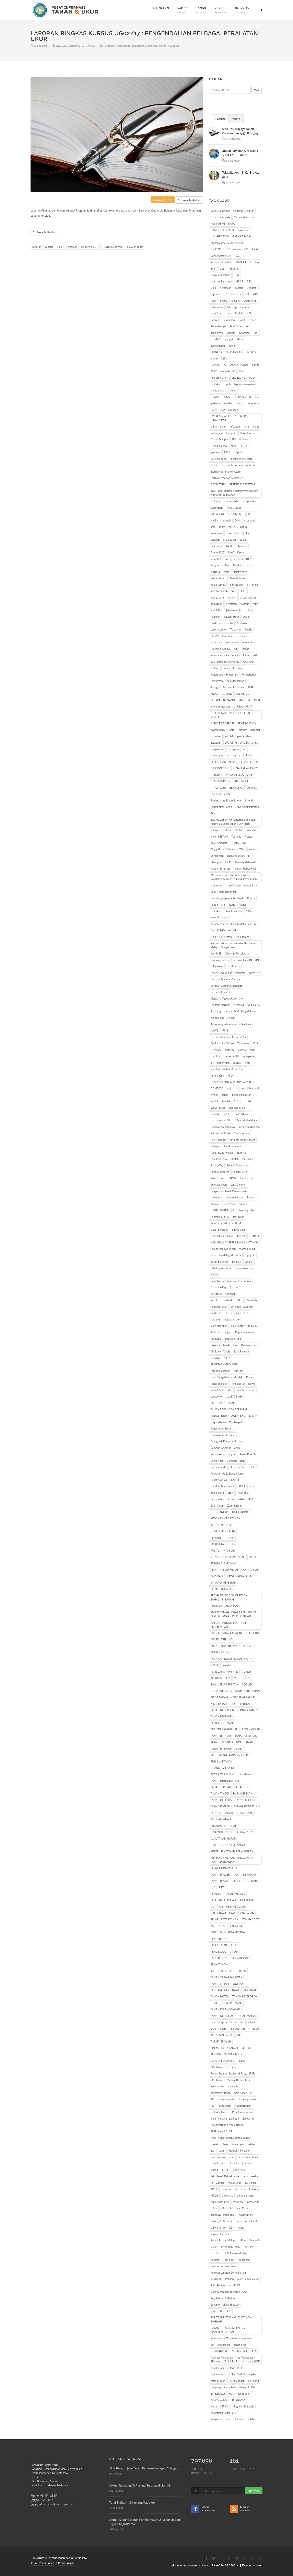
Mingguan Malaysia (243, 2406)
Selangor (216, 1146)
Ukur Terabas (242, 936)
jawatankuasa (218, 390)
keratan (237, 755)
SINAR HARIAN (240, 2028)
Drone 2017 (218, 552)
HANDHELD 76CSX (222, 230)
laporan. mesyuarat (245, 384)
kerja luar (232, 1088)
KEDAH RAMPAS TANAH (226, 1518)
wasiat (214, 2144)
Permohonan (249, 674)
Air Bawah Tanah (220, 1351)
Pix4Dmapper (218, 1139)
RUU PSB (250, 2182)
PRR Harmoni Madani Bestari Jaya (230, 2080)
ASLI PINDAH (247, 1900)
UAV (231, 552)
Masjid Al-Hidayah (247, 1120)
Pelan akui (243, 1492)
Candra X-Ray (218, 1287)
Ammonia (216, 1338)
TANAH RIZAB (219, 1881)
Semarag (239, 1004)
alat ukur (236, 294)
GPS (249, 281)
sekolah (229, 736)
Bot (222, 268)
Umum (163, 45)
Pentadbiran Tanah (221, 806)
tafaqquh (235, 426)
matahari (228, 403)
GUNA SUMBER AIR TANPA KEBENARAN (235, 1690)
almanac (233, 409)
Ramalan (215, 616)
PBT (221, 1887)
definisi (225, 1101)
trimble (227, 520)
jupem (214, 358)
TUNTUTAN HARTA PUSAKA (228, 1932)
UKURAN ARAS (243, 706)
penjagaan (216, 603)
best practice (249, 501)
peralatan (231, 603)
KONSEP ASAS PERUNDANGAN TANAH (234, 1242)
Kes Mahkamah (235, 680)
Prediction (216, 623)
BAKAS (239, 830)
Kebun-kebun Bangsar (223, 1454)
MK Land (253, 2380)
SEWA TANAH (219, 1964)
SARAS (215, 636)
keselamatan (218, 345)
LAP (252, 2092)
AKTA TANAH (251, 1569)
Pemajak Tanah (233, 1338)
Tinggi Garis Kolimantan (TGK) (228, 849)
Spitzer (234, 1287)
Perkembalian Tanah (222, 1236)
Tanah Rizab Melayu (222, 1152)
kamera (244, 307)
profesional (234, 885)
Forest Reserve (219, 1159)
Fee (235, 1345)
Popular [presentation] (220, 118)
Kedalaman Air (243, 313)
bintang (215, 668)
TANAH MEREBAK (246, 1735)
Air (248, 326)
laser (251, 1486)
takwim (252, 1325)
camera (242, 1050)
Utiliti (253, 1467)
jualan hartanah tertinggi (225, 2118)
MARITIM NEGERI (249, 700)
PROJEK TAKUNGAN (223, 1544)
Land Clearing (238, 1184)
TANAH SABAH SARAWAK (226, 1977)
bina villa (233, 2163)
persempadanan (220, 755)
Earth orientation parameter (227, 477)
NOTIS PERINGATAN (223, 1531)
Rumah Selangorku (221, 1390)
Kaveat (241, 1236)
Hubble (215, 1274)
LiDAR (241, 1486)
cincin (240, 403)
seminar (242, 636)
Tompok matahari (221, 1370)
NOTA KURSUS (219, 2351)
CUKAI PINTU (245, 1812)
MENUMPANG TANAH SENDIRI (230, 1755)
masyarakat (248, 642)
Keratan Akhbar (219, 2400)
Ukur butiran (237, 578)
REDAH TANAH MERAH (225, 1569)
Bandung (216, 1011)
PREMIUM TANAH (222, 1761)
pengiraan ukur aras (242, 1306)
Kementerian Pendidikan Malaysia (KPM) (234, 924)
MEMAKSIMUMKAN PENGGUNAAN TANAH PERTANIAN (232, 1859)
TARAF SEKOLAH (221, 2041)
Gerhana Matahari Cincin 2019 (228, 1037)
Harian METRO (219, 2406)
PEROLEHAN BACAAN (224, 762)
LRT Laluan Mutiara (236, 2253)
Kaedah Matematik (246, 862)
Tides (214, 465)
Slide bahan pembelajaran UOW (229, 2291)
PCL (247, 294)
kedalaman (217, 332)
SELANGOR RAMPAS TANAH (228, 1557)
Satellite (230, 1050)
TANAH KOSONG (245, 1800)
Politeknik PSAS (220, 1216)
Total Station (234, 507)
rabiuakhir (216, 546)
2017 (214, 371)
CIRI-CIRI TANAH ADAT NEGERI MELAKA (235, 1633)
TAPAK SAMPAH (220, 1806)
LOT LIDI (247, 1684)
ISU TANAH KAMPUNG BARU (228, 1970)
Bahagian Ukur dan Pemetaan (228, 687)
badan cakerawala (233, 668)
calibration (217, 507)
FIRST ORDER (249, 762)
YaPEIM (248, 2247)
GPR (255, 294)
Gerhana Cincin (219, 992)
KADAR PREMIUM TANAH (226, 1748)
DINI (237, 520)
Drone (241, 552)
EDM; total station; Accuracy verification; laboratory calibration (234, 492)
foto (233, 591)
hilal (247, 533)
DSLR (243, 591)
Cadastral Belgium (243, 210)
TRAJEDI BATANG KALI (224, 1729)
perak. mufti (231, 1056)
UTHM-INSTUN (220, 1210)
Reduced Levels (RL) (238, 855)
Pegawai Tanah (219, 1415)
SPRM (252, 1557)
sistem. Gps (217, 1075)
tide (241, 371)
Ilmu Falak (228, 636)
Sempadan (229, 320)
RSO (230, 1075)
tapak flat (226, 2189)
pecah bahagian (219, 1261)
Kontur (251, 898)
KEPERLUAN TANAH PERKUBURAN (232, 1851)
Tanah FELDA (240, 1171)
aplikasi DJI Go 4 (220, 1133)
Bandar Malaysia (250, 2240)
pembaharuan (245, 2195)
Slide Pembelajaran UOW (225, 2285)
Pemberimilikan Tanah (223, 1248)
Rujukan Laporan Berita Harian (228, 2272)
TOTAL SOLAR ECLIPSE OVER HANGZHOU (228, 418)
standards (232, 501)
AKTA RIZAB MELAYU (224, 1774)
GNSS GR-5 (217, 249)
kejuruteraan (236, 584)
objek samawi (232, 1319)
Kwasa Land (234, 2182)
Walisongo (217, 433)
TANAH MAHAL (246, 2015)
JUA (213, 1887)
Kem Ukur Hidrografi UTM (226, 1223)
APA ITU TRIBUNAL (222, 1639)
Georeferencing (249, 433)
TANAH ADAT (250, 1919)
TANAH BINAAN (243, 1793)
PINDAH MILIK (219, 1652)
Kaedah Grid (218, 904)
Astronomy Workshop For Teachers (231, 1024)
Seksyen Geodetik (221, 830)
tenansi (249, 1261)
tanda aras (217, 1313)
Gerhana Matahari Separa (225, 979)
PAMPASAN (247, 1913)
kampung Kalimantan (223, 2387)
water (232, 729)
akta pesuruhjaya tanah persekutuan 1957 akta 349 (143, 2468)
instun (243, 526)
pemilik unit (217, 1492)
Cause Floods (218, 1467)
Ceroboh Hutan (236, 1460)
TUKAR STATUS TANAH (245, 1881)
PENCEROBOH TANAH (224, 1951)
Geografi (231, 433)
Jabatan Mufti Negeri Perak (240, 1011)
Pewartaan (217, 680)
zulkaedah (241, 546)
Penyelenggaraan (220, 275)
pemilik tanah (218, 2368)
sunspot (238, 1370)
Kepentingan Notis (246, 1332)
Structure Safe (238, 1467)
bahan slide (240, 2344)
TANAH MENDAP (240, 1703)
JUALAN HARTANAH (223, 2060)
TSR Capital (217, 2182)
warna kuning (247, 1248)
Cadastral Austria (220, 217)
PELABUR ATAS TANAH (224, 1919)
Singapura (233, 749)
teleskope (216, 1050)
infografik (216, 2279)
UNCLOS (216, 1056)
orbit (230, 1492)
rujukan (231, 597)
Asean (231, 1017)
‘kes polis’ (229, 2259)
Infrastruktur (218, 2393)
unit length (217, 501)
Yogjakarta (254, 1004)
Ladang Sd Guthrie (221, 2221)
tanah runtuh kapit (246, 2221)
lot (212, 1062)
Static (231, 904)
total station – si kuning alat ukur (132, 2502)
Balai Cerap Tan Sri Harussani (227, 2022)
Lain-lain (174, 45)
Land (255, 249)
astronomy (231, 642)
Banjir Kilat (217, 1460)
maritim (230, 332)
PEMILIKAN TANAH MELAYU (228, 1893)
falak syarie (240, 571)
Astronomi (250, 300)
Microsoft (226, 2208)
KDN (242, 2060)
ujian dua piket (219, 1325)
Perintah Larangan (221, 1332)
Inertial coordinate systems (226, 471)
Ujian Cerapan (219, 446)
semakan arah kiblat (222, 1120)
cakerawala (217, 307)
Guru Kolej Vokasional (223, 930)
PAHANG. (251, 787)
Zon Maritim (234, 1505)
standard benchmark (222, 1486)
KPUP (234, 446)
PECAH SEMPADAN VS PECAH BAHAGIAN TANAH (229, 1597)
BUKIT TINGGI (239, 781)
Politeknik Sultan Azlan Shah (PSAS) (231, 911)
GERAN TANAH (242, 1958)
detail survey (218, 584)
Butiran (215, 320)
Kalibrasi (244, 439)
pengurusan (217, 885)
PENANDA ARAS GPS (245, 768)
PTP (235, 1101)
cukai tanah (233, 966)
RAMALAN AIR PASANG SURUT (229, 364)
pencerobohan (219, 2374)
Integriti (249, 800)
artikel (251, 2022)
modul (214, 1101)
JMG (255, 742)
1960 (237, 255)
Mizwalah (251, 1300)
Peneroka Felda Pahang (224, 1435)
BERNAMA (238, 2400)
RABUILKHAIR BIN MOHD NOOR (73, 45)
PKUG (214, 693)
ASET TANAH (218, 1926)
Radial (242, 904)
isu (244, 749)
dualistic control (220, 1114)
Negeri (252, 320)
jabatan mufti (234, 610)
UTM (225, 1030)
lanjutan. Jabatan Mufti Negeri (228, 1069)
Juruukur (216, 1319)
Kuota (240, 2227)
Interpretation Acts (221, 262)
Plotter (248, 836)
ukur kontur (237, 1325)
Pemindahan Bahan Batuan (226, 800)
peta (213, 1255)
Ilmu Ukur (238, 1216)
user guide (250, 520)
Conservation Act (221, 255)
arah (213, 526)
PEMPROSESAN (247, 723)
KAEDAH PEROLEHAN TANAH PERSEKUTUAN (229, 1624)
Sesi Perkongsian (220, 2344)
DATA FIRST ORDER (237, 742)
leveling (215, 520)
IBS (212, 2099)
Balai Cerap (217, 1505)
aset (213, 2150)
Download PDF (162, 200)
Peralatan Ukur (134, 246)
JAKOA (232, 1178)
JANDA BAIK (218, 787)
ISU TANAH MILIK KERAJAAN (228, 1906)
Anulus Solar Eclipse (222, 1043)
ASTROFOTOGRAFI (222, 723)
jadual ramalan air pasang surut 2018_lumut (139, 2485)
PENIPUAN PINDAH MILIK (226, 2054)
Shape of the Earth (242, 458)
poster (223, 2028)
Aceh (213, 813)
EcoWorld (248, 2118)
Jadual (249, 610)
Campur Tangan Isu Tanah (225, 1447)
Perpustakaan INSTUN (246, 960)
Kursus (49, 246)
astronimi (252, 584)
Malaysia (242, 623)
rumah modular (227, 2099)
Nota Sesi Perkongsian (244, 2374)
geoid (231, 345)
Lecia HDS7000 (220, 236)
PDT (213, 2105)
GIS (246, 249)
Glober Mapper (219, 439)
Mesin (240, 339)
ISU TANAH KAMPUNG (224, 1525)
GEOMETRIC (218, 484)
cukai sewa (217, 966)
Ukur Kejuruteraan (221, 936)
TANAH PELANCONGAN (225, 2009)
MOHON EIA (241, 1678)
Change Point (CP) (221, 862)
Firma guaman (247, 2099)
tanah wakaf (218, 1499)
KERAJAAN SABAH (222, 2035)
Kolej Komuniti (219, 842)
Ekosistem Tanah (220, 1345)
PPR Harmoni (218, 2067)
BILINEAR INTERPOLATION (227, 352)
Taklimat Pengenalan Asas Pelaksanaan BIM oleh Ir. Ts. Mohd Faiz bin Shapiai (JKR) (235, 2359)
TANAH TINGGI (220, 1793)
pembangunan (236, 1107)
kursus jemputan (241, 1094)
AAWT (214, 1030)
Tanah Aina (238, 2169)
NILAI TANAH (219, 1703)
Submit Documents (238, 1165)
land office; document (242, 1139)
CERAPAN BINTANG (223, 700)
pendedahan (244, 736)
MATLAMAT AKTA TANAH (226, 1605)
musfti (232, 526)
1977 (227, 452)
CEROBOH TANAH (222, 1812)
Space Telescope (244, 1268)
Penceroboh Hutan (221, 1428)
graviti (246, 648)
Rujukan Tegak (219, 1306)
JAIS (231, 2393)
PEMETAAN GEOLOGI (224, 1364)
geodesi (251, 352)
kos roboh (243, 2393)
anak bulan (229, 539)
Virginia (238, 452)
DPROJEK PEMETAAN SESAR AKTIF (232, 774)
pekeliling (244, 2259)
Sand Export (218, 1178)
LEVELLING (238, 377)
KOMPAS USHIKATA (223, 223)
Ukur (59, 246)
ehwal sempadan (220, 706)
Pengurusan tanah (221, 2419)
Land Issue (246, 1178)
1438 (229, 546)
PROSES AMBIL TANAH (224, 1945)
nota (246, 426)
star (222, 409)
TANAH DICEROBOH (245, 1996)
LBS (231, 2227)
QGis (213, 2028)
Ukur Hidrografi (219, 1229)
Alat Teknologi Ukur (244, 1210)
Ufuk (251, 1499)
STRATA (215, 1358)
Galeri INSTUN (219, 836)
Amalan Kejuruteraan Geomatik (229, 1204)
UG (225, 294)
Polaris (248, 629)
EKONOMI (236, 1926)
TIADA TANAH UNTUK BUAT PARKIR (233, 1697)
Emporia (254, 2189)
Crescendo (253, 2201)
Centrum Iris (246, 2214)
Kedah (235, 1159)
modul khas (250, 885)
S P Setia (240, 2189)
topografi (250, 1255)
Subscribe (254, 2482)
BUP (251, 687)
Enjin (213, 268)
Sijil (234, 439)
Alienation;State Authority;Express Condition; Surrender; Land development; (234, 877)
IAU (255, 655)
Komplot (215, 2259)
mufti (256, 603)
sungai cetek (218, 2163)
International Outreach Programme (231, 2338)
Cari (256, 90)
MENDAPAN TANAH (223, 1402)
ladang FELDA (246, 2387)
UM (236, 648)
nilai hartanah (243, 2105)
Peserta (226, 1665)
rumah (233, 2067)
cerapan (215, 539)
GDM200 (216, 339)
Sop (256, 262)
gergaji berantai (250, 1088)
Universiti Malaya (221, 648)
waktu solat (217, 1017)
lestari (214, 2247)
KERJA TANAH (245, 1832)
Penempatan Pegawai (243, 1383)
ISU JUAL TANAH (221, 1819)
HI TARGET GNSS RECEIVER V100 (231, 397)
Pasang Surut (231, 616)
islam (222, 526)
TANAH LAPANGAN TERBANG (229, 1409)
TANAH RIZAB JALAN (247, 1806)
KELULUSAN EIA (220, 1678)
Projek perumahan (242, 2112)
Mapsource (234, 249)
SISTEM (246, 2047)
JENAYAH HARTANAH (224, 1825)
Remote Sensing (220, 559)
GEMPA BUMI (219, 781)
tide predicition (219, 377)
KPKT (214, 2189)
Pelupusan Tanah (220, 794)
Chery (225, 2144)
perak (233, 390)
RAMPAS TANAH (232, 2003)
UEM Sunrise (218, 2227)
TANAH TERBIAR (221, 1787)
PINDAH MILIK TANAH (224, 2047)
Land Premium (232, 1146)
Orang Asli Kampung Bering (227, 1441)
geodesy (215, 452)
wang (222, 2150)
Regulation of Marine (223, 2298)
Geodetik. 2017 (90, 246)
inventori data (236, 1499)
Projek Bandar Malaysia (224, 2240)
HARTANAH (250, 1990)
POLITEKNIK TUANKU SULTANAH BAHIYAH (231, 2319)
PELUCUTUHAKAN (222, 1589)
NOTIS (214, 2003)
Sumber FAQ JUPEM (244, 2351)
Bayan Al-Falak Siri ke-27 (225, 2304)
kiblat (256, 426)
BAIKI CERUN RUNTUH (225, 1684)
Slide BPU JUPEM (221, 2311)
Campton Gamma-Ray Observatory (231, 1281)
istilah (224, 358)
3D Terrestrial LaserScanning (227, 243)
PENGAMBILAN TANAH (225, 1990)
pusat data (225, 2105)
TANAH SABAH (220, 1983)
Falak (213, 300)
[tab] (220, 118)
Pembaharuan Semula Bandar (228, 2124)
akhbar (249, 755)
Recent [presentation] (236, 118)
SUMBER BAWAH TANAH (237, 1742)
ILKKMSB (216, 953)
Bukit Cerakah (219, 1184)
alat (257, 397)
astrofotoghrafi (219, 591)
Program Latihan (112, 246)
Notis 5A (254, 972)
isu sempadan (237, 2380)
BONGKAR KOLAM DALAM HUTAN (232, 1658)
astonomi (216, 742)
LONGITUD (242, 693)
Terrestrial (243, 230)
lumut (255, 364)
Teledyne (235, 629)
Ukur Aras (216, 313)
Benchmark (217, 855)
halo (228, 533)
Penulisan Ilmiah (244, 2419)
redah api (238, 2201)
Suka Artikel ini (189, 200)
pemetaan (72, 246)
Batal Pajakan (241, 1351)
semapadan (248, 1056)
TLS (240, 1300)
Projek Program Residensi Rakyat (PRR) (233, 2073)
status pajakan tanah (222, 2157)
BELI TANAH (240, 1983)
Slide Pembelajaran (248, 2279)
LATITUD (226, 693)
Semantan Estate (231, 2247)
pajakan (236, 1261)
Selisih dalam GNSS (237, 1313)
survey (243, 729)
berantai (255, 729)
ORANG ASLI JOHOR (223, 1767)
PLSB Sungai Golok (222, 2131)
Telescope (243, 1043)
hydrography (218, 729)
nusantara (216, 642)
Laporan (36, 246)
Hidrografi (233, 268)
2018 (246, 616)
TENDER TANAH (221, 1938)
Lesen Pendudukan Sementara (228, 972)
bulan (242, 539)
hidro (248, 1062)
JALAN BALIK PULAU (223, 1900)
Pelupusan (253, 1197)
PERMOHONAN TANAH (225, 1868)
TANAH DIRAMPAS (222, 2015)
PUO (252, 377)
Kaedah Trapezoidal (244, 868)
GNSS (239, 281)
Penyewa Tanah (250, 1345)
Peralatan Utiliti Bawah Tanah (228, 1473)
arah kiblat (217, 610)
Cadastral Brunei (220, 210)
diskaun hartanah (220, 2234)
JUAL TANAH (234, 1396)
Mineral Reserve (220, 1171)
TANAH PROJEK (220, 1874)
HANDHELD (243, 262)
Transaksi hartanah (239, 2150)
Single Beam (239, 1229)
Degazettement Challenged (226, 1422)
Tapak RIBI (236, 2368)
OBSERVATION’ (220, 768)
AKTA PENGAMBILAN (244, 1415)
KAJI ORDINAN (241, 1512)
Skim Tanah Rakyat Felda (225, 2176)
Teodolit (236, 836)
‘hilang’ (215, 2169)
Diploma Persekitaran (237, 953)
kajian (237, 533)
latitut (226, 571)
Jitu (256, 332)
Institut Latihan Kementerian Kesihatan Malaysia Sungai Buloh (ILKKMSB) (233, 821)
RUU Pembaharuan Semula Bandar (231, 2137)
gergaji (229, 339)
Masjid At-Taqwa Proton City (227, 998)
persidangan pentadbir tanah (227, 898)
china (214, 426)
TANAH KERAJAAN (245, 1874)
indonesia (253, 403)
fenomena (216, 533)
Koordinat (244, 332)
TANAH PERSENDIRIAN (225, 1780)
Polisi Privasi (66, 2563)
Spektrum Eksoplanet (223, 1293)
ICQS (256, 2028)
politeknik (216, 384)
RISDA (237, 1062)
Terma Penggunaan (42, 2563)
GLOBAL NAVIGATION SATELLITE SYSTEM (231, 715)
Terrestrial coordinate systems (237, 465)
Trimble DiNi (238, 842)
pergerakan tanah (221, 2092)
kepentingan (218, 1107)
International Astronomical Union (230, 655)
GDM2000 (217, 1088)
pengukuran (217, 749)
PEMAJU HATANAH (222, 1537)
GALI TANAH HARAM (223, 1913)
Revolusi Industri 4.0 (222, 1300)
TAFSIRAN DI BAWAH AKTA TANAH (232, 1576)
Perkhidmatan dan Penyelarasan (137, 45)
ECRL (225, 2169)
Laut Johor (217, 1396)
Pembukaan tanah (248, 2157)
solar (223, 426)
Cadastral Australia (244, 217)
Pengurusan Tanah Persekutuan (229, 1191)
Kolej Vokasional (220, 917)
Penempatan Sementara (224, 674)
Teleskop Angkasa (221, 1268)
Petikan (229, 2279)
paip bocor (240, 2092)
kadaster (236, 300)
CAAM (235, 1479)
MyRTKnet (236, 326)
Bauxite (241, 1152)
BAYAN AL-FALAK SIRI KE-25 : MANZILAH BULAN (228, 2330)
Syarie (223, 300)
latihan (214, 1094)
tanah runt (246, 1774)
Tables (229, 623)
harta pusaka (218, 2380)
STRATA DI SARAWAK (224, 1563)
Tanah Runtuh (248, 1454)
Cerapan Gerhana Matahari (226, 985)
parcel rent (217, 1197)
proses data (217, 597)
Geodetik (110, 45)
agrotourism (217, 2086)
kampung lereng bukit (223, 2214)
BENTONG (235, 787)
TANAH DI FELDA (221, 1800)
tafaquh (244, 603)
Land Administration (247, 806)
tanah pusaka (250, 2176)
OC (239, 2035)
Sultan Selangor (219, 2112)
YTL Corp (216, 2253)
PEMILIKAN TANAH (222, 1723)
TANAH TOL (241, 1787)
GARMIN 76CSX (242, 236)
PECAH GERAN (251, 1729)
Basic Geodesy (219, 458)
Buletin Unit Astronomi (224, 2266)
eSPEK (214, 1665)
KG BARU (254, 1236)
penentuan (223, 1062)
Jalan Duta (241, 2208)
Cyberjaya (227, 2195)
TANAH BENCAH (221, 1735)
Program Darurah (221, 1004)
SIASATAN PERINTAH (223, 1582)
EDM (244, 446)
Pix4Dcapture (241, 1133)
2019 (255, 1043)
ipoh (228, 384)
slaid (213, 891)
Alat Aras (252, 830)
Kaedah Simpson (220, 868)
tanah (225, 1094)
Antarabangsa (218, 326)
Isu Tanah (247, 1159)
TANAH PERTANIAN (223, 1716)
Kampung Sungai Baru (223, 2412)
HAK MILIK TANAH (222, 1832)
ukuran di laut (218, 578)
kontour (253, 849)
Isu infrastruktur (220, 2201)
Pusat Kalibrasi (219, 1479)
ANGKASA (249, 661)
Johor (214, 2208)
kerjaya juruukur (220, 960)
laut (252, 1050)
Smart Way (217, 1165)
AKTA (227, 1358)
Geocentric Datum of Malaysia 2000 (232, 1082)
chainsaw (216, 736)
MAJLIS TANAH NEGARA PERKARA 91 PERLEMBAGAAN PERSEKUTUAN (233, 1614)
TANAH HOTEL (220, 1996)
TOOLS (252, 514)
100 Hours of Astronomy (225, 661)
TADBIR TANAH (220, 1958)
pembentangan (228, 891)
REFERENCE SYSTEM (242, 484)
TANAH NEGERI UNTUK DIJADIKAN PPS (235, 1710)
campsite (233, 2086)
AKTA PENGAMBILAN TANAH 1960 (232, 1646)
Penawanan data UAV (223, 1127)
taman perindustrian (244, 2144)
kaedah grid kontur (230, 1255)
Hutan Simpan (234, 1197)
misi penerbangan (249, 1127)
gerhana (215, 403)
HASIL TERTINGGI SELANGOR (229, 1844)
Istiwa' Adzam (240, 1114)
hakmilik (246, 1101)
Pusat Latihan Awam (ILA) (225, 1671)
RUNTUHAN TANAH (223, 1550)
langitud (215, 571)
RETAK (215, 1742)
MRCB (214, 2195)
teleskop (232, 307)
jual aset (247, 2163)
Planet (250, 1377)
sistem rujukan (248, 597)
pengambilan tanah (222, 281)
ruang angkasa (219, 1383)
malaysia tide (227, 371)
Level (229, 313)
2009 (214, 409)
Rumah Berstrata (245, 1390)
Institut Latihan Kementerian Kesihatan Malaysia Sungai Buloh (233, 945)
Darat (241, 320)
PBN (236, 275)
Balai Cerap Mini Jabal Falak (227, 1377)
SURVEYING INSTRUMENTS (227, 514)
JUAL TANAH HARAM (224, 1838)
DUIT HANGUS (219, 1512)
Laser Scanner (219, 629)
